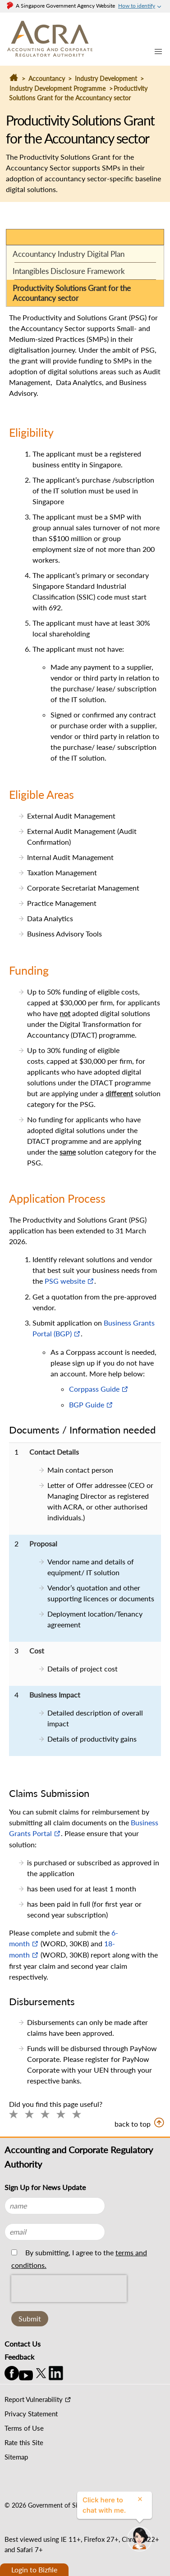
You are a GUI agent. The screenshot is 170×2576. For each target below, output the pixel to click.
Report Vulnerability (34, 2399)
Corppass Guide (94, 1388)
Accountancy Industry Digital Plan (68, 254)
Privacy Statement (31, 2414)
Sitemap (16, 2457)
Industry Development (107, 78)
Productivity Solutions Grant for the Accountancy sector (72, 292)
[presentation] (69, 2309)
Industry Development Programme (57, 88)
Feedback (19, 2356)
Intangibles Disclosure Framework (69, 271)
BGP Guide (86, 1404)
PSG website (65, 1281)
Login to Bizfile (34, 2569)
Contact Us (23, 2343)
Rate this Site (24, 2442)
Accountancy (46, 78)
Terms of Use (24, 2428)
